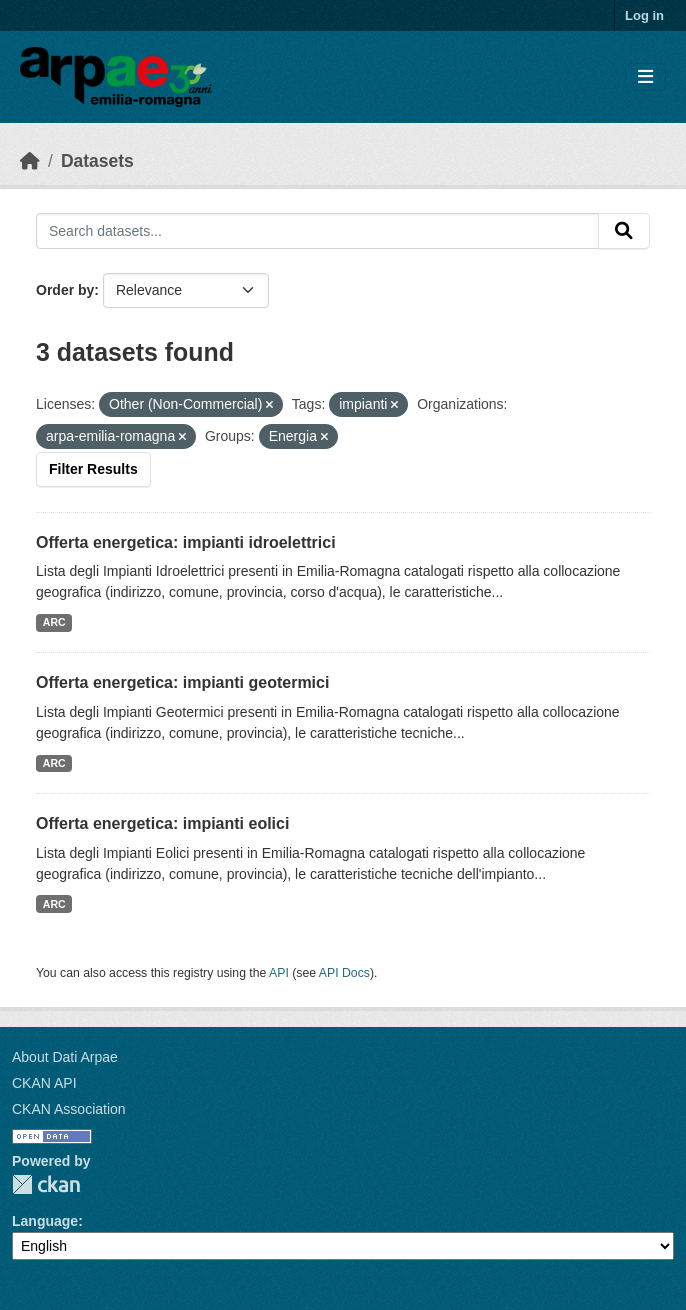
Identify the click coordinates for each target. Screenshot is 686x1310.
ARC (54, 622)
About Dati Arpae (65, 1057)
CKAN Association (69, 1109)
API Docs (344, 973)
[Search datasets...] (317, 231)
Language (45, 1221)
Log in (644, 15)
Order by (65, 290)
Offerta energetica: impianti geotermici (182, 682)
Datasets (97, 161)
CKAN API (44, 1083)
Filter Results (93, 469)
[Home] (30, 161)
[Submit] (624, 231)
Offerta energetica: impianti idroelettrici (186, 542)
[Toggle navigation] (645, 77)
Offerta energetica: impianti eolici (162, 823)
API (279, 973)
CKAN (46, 1184)
